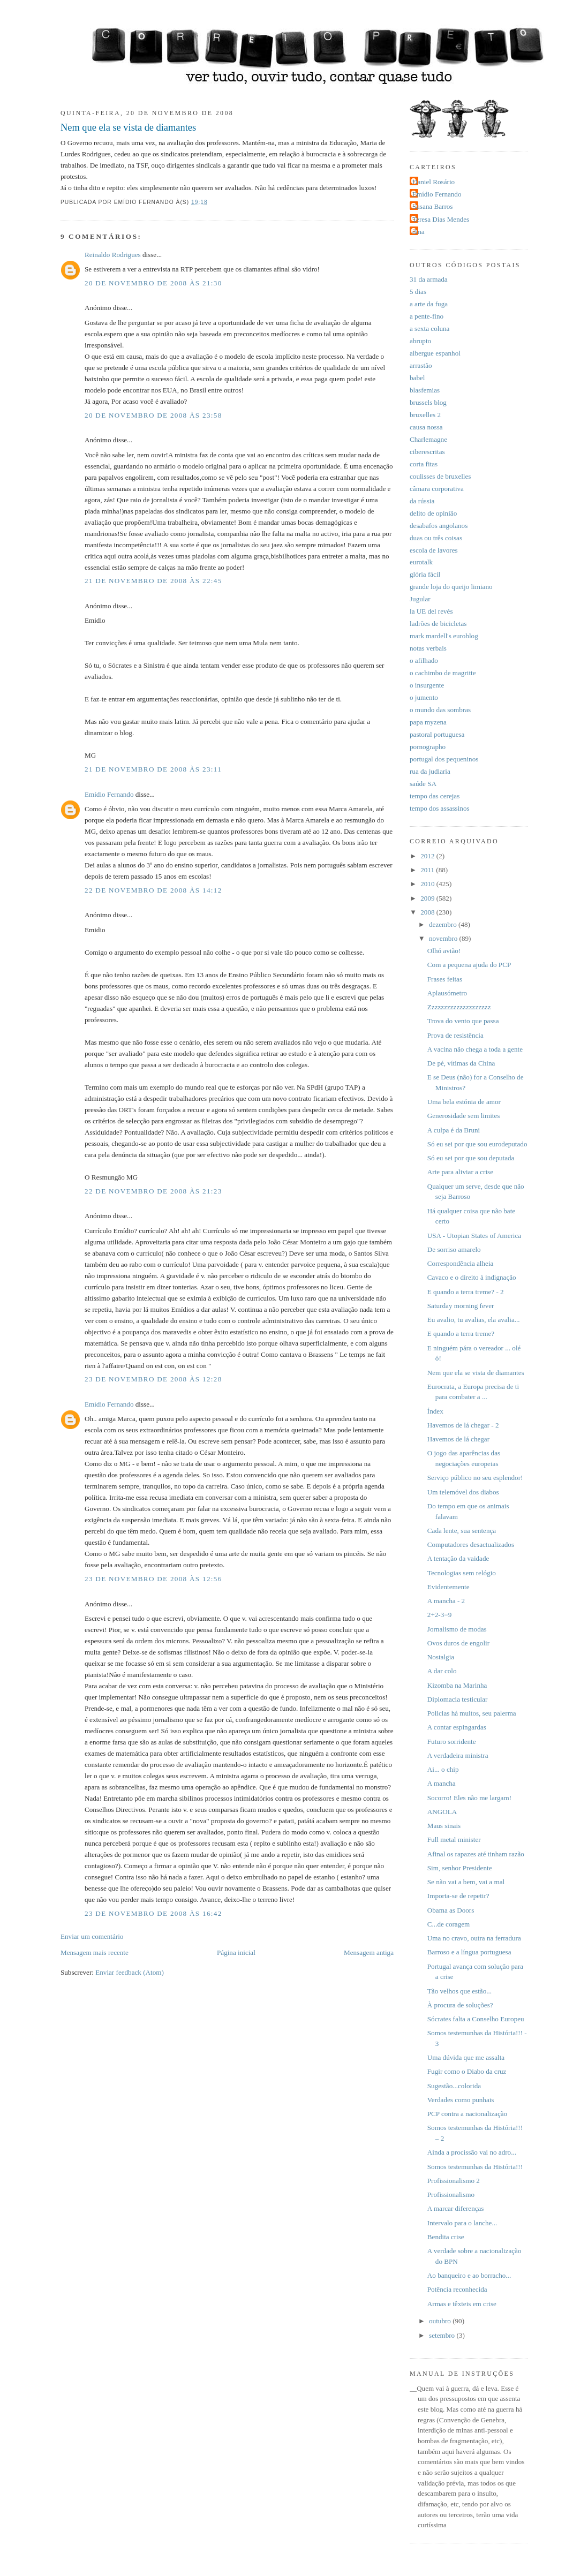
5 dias (418, 292)
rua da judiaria (430, 771)
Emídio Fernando (109, 794)
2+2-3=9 (439, 1615)
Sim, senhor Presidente (459, 1868)
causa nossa (426, 427)
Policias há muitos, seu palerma (471, 1713)
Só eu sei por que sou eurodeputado (477, 1144)
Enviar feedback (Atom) (129, 1972)
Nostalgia (440, 1657)
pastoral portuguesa (437, 734)
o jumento (424, 697)
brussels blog (428, 402)
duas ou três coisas (436, 538)
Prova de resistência (455, 1035)
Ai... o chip (443, 1769)
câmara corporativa (437, 489)
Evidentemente (448, 1587)
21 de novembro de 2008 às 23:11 (153, 769)
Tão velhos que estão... (459, 1991)
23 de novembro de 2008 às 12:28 (153, 1379)
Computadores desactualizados (470, 1544)
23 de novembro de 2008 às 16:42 (153, 1913)
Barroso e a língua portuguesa (469, 1952)
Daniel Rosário (433, 182)
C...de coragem (448, 1924)
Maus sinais (444, 1826)
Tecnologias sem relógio (461, 1573)
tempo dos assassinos (440, 808)
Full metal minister (454, 1839)
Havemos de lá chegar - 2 (463, 1425)
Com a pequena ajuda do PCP (469, 965)
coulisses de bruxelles (440, 476)
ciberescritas (427, 452)
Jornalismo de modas (457, 1629)
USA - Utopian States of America (474, 1236)
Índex (435, 1411)
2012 (428, 856)
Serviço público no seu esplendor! (475, 1478)
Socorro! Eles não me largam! (469, 1798)
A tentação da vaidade (458, 1558)
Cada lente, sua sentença (461, 1531)
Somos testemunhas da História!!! (475, 2167)
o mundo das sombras (440, 710)
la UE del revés (431, 611)
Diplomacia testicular (457, 1699)
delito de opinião (433, 513)
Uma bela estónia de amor (464, 1102)
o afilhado (424, 660)
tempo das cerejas (434, 796)
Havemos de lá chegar (458, 1439)
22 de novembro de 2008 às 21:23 (153, 1191)
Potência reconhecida (457, 2289)
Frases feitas (444, 979)
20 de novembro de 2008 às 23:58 (153, 415)
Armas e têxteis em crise (461, 2304)
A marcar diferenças (455, 2208)
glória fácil (425, 574)
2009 (428, 898)
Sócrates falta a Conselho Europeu (475, 2019)
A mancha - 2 (446, 1601)
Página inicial (236, 1952)
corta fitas (424, 464)
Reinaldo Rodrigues (113, 255)
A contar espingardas (456, 1727)
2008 (428, 912)
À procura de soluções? (460, 2005)
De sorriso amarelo (454, 1249)
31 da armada (429, 279)
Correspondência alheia (460, 1263)
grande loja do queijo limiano (451, 587)
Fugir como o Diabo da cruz (467, 2071)
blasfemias (425, 390)
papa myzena (428, 722)
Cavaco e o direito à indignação (471, 1277)
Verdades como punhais (460, 2100)
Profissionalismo (450, 2194)
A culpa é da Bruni (453, 1130)
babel (417, 378)
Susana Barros (432, 206)
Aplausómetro (447, 993)
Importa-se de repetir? (458, 1896)
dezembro (443, 924)
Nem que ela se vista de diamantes (128, 127)
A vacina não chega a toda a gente (475, 1049)
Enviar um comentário (92, 1936)
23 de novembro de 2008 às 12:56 (153, 1579)
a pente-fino (426, 316)
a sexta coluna (429, 328)
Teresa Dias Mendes (440, 219)
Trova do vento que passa (463, 1021)
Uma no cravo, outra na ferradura (474, 1938)
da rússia (422, 501)
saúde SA (423, 784)
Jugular (420, 599)
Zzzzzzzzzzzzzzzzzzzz (459, 1007)
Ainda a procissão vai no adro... (471, 2152)
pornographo (428, 747)
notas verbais (428, 648)
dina (418, 232)
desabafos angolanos (439, 526)
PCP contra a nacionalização (467, 2114)
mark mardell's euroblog (444, 636)
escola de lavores (434, 550)
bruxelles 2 (425, 415)
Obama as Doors (450, 1910)
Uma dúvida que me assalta (465, 2057)
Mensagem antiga (369, 1952)
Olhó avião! (444, 951)
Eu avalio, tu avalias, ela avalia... (473, 1320)
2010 (428, 884)
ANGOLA (442, 1812)
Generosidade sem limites (463, 1116)
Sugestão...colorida (454, 2086)
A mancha (441, 1783)
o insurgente (427, 685)
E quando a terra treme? (460, 1333)
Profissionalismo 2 (453, 2181)
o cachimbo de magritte (443, 673)
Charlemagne (428, 439)
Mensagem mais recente (95, 1952)
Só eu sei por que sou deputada (471, 1158)
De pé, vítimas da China (461, 1063)
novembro (444, 938)
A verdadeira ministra (457, 1755)
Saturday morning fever (460, 1306)
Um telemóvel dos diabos (463, 1492)
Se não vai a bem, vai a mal (465, 1882)
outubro (441, 2321)
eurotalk (421, 562)
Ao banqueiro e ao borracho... (469, 2275)
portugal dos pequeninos (444, 759)
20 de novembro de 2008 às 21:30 (153, 283)
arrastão (421, 365)
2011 (428, 870)
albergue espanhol (435, 353)
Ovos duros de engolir (458, 1643)
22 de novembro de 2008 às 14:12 (153, 890)
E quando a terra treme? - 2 (465, 1292)
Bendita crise (445, 2237)
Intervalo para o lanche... (462, 2223)
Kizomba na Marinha (457, 1685)
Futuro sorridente (451, 1742)
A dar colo (442, 1671)
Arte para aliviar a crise (460, 1172)
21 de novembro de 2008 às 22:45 (153, 581)
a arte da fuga (429, 304)
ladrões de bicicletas (438, 624)
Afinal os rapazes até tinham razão (475, 1854)
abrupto (420, 341)
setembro (442, 2335)
